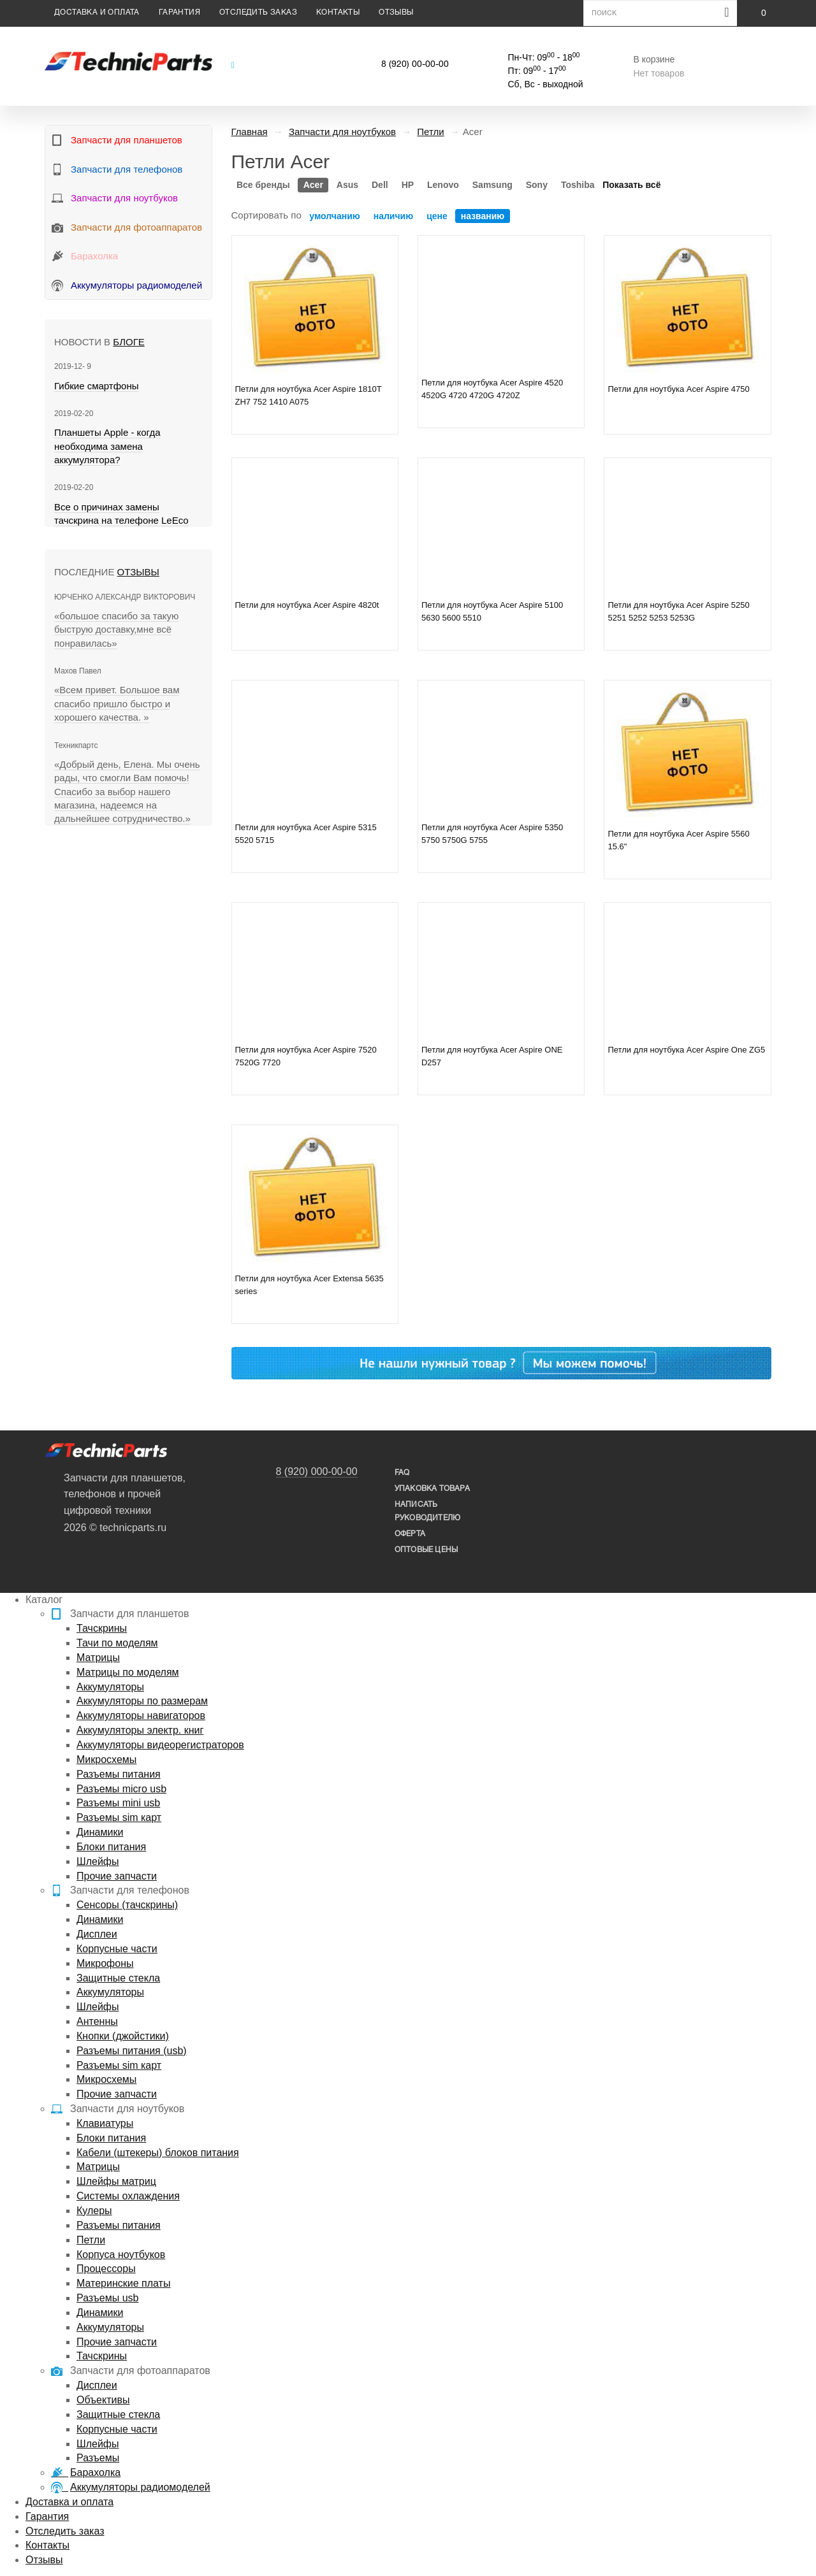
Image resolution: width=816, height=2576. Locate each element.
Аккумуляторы (110, 1686)
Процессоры (106, 2268)
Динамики (99, 1832)
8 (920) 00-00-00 (415, 65)
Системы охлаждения (128, 2196)
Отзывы (396, 12)
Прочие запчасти (116, 1876)
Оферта (410, 1533)
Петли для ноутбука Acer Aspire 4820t (307, 605)
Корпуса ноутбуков (120, 2254)
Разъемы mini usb (118, 1802)
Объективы (102, 2399)
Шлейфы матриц (116, 2181)
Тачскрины (101, 1628)
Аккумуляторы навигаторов (140, 1715)
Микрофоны (104, 1963)
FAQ (402, 1472)
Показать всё (631, 185)
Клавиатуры (104, 2123)
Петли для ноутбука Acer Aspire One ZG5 (686, 1049)
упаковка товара (432, 1488)
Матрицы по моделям (127, 1672)
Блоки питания (111, 1846)
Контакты (338, 12)
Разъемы (97, 2457)
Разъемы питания (118, 1774)
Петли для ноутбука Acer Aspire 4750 (678, 389)
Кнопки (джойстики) (122, 2036)
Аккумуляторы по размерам (142, 1700)
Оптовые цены (426, 1549)
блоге (128, 341)
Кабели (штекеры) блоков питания (157, 2152)
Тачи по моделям (117, 1642)
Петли (90, 2239)
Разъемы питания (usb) (131, 2050)
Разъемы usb (107, 2297)
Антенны (97, 2021)
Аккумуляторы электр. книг (139, 1730)
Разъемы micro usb (121, 1788)
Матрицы (98, 1657)
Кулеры (94, 2210)
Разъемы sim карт (118, 1817)
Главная (249, 131)
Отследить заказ (258, 12)
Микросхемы (106, 1759)
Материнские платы (123, 2283)
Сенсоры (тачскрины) (127, 1904)
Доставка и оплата (97, 12)
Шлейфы (97, 1861)
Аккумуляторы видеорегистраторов (160, 1744)
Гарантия (179, 12)
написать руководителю (427, 1511)
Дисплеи (96, 1934)
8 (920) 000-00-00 (317, 1471)
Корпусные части (116, 1948)
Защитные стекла (118, 1978)
